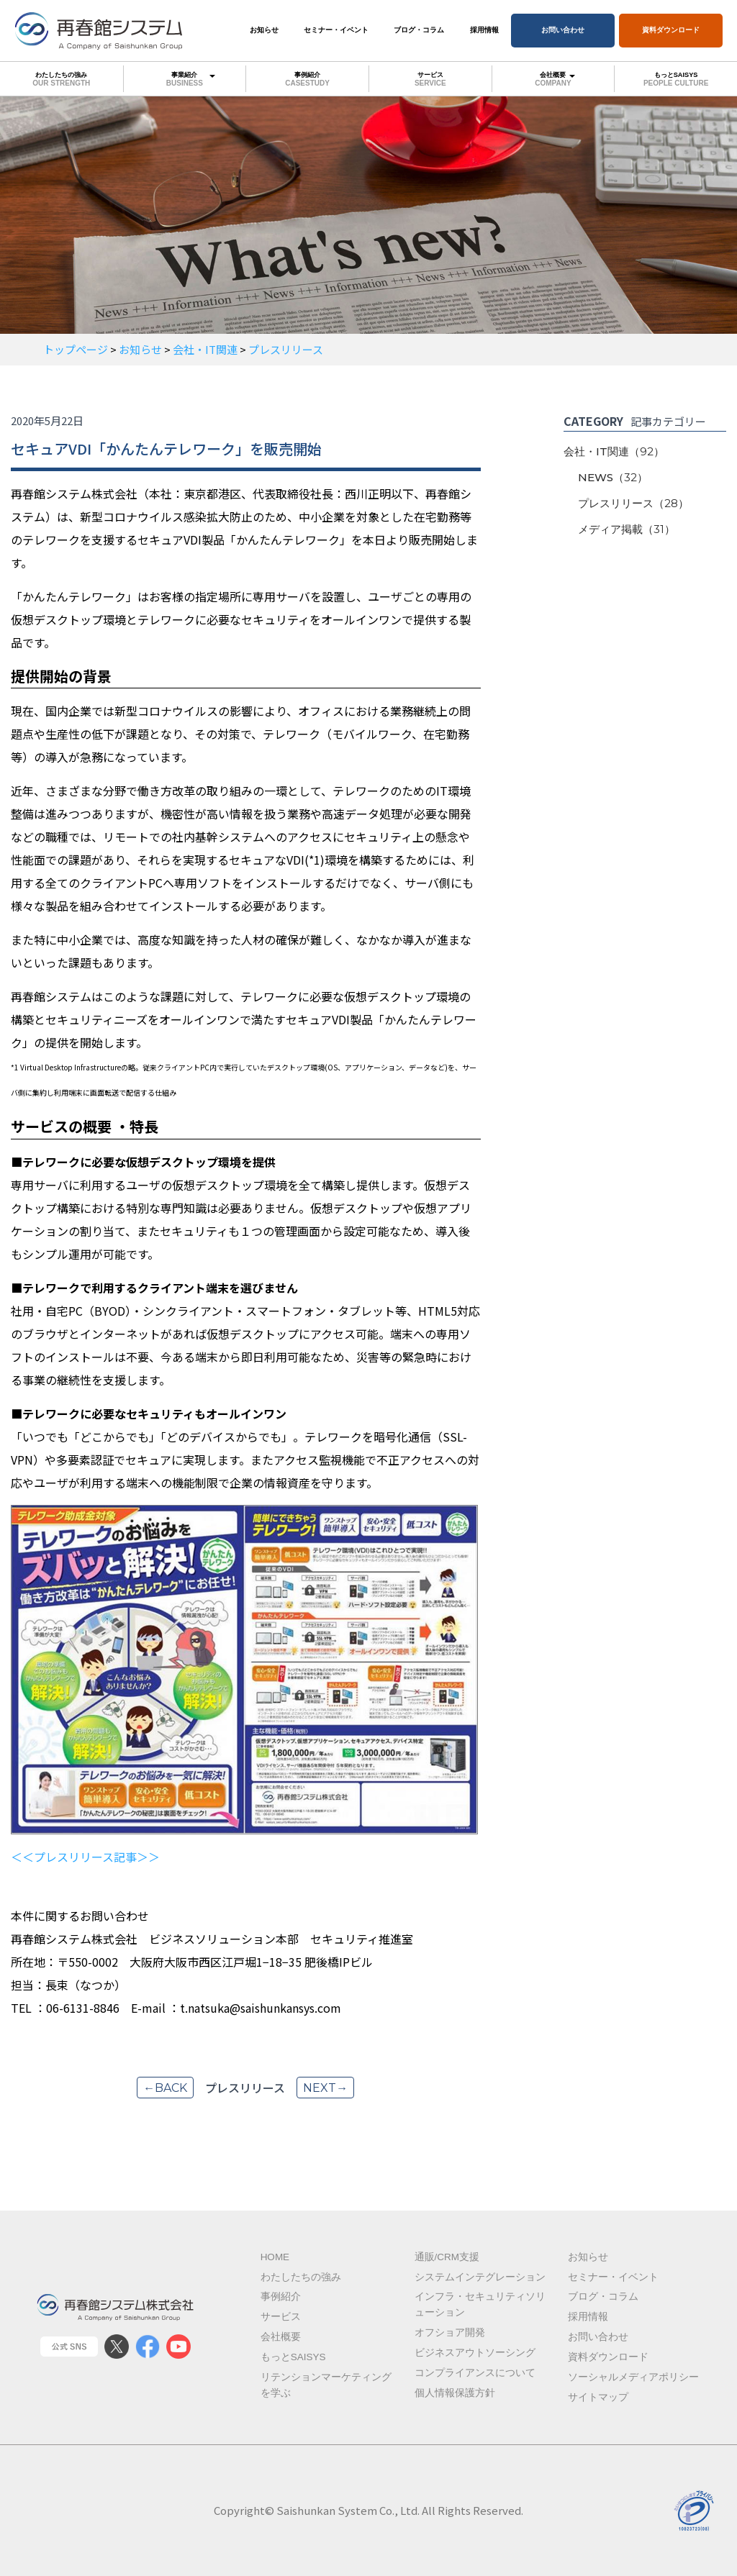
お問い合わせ (562, 30)
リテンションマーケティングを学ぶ (326, 2385)
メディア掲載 (626, 529)
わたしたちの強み (61, 79)
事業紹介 (185, 77)
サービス (430, 79)
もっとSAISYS (676, 79)
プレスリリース (633, 503)
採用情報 (484, 30)
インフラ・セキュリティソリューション (480, 2304)
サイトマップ (598, 2397)
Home (275, 2257)
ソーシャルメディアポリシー (633, 2377)
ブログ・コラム (419, 30)
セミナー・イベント (336, 30)
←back (165, 2088)
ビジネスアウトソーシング (475, 2352)
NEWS (613, 477)
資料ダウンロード (671, 30)
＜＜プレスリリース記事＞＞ (85, 1856)
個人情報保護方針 (455, 2393)
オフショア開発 (450, 2332)
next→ (325, 2088)
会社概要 (553, 77)
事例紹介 (307, 79)
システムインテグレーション (480, 2277)
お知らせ (264, 30)
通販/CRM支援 (447, 2257)
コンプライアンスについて (475, 2372)
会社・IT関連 (614, 451)
